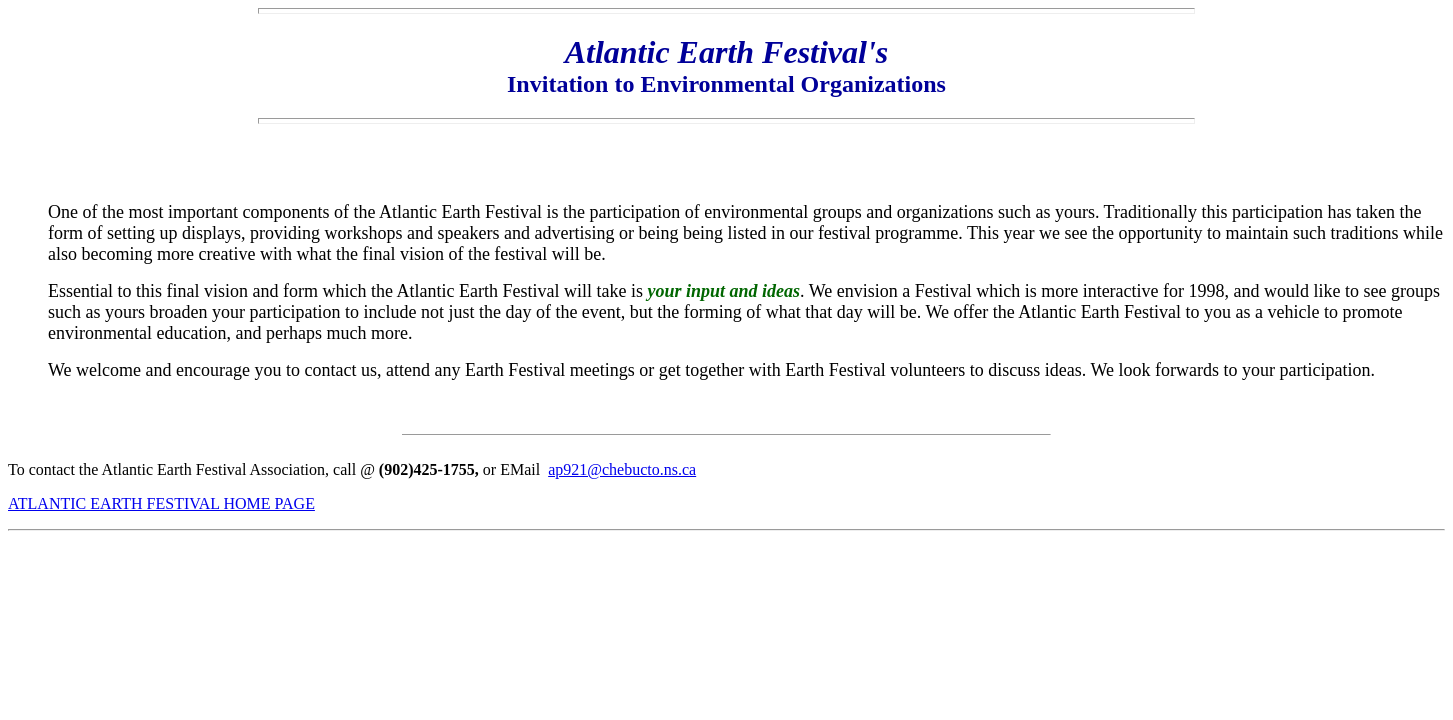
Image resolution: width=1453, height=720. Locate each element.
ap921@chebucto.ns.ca (622, 469)
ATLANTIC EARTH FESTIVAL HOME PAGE (161, 503)
